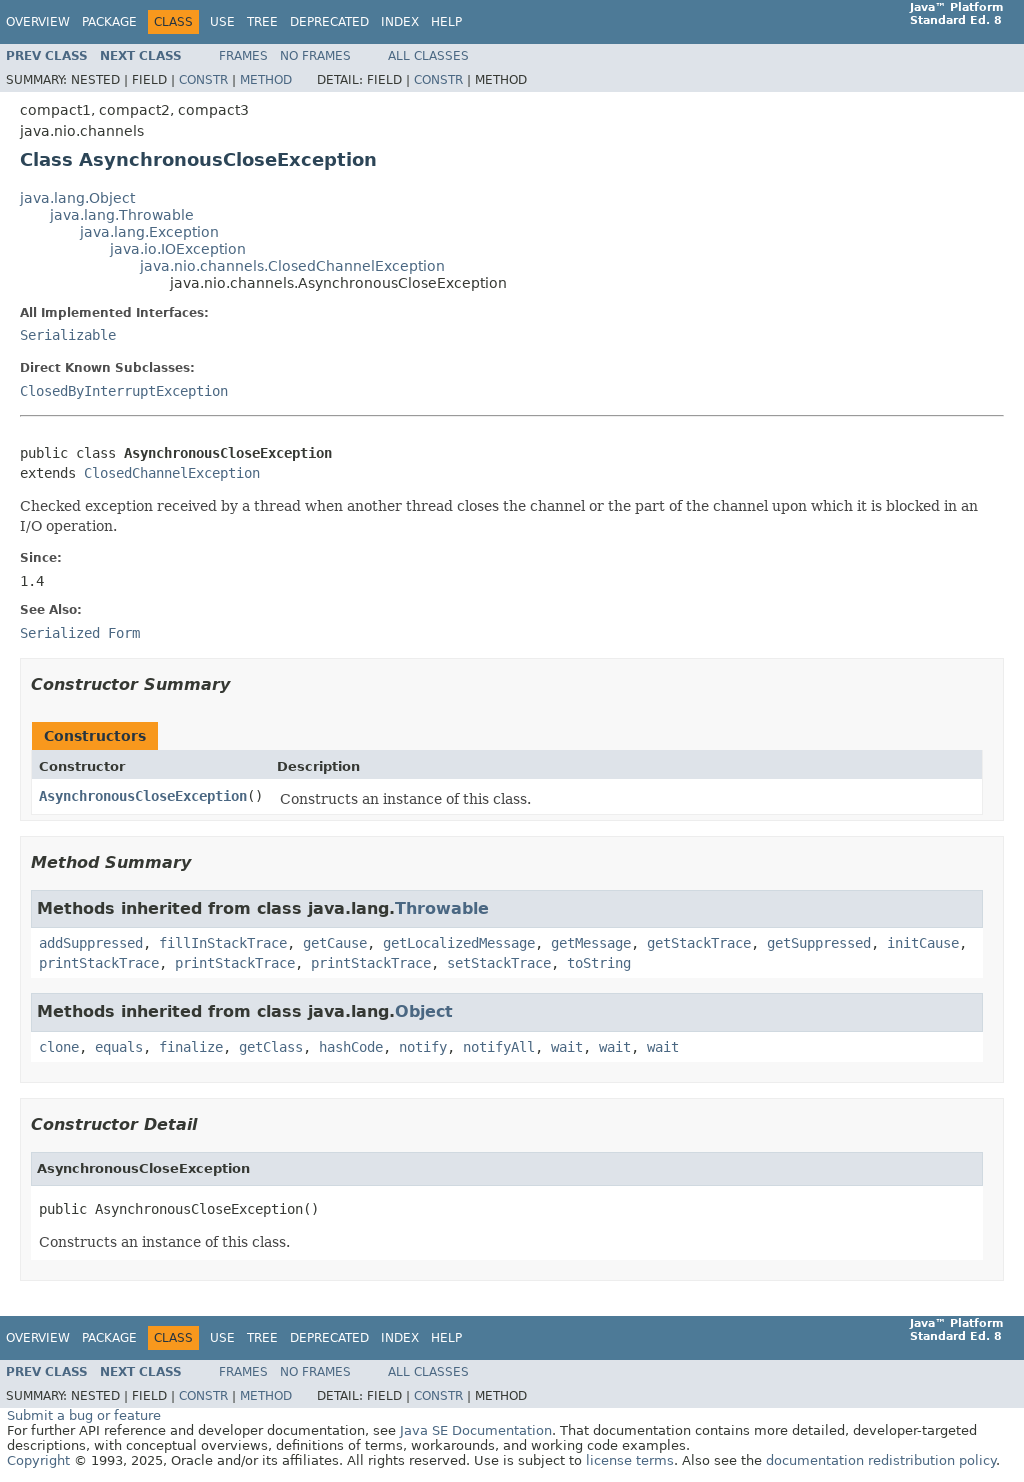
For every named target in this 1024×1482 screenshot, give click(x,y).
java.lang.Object (77, 198)
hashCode (351, 1047)
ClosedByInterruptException (124, 391)
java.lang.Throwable (122, 215)
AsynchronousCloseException (143, 796)
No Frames (315, 56)
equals (119, 1047)
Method (266, 80)
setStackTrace (499, 963)
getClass (271, 1047)
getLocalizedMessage (459, 943)
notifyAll (499, 1047)
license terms (630, 1460)
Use (222, 22)
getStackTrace (699, 943)
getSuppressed (819, 943)
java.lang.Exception (149, 232)
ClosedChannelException (172, 473)
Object (424, 1011)
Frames (243, 56)
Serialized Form (80, 633)
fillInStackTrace (223, 943)
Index (400, 22)
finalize (191, 1047)
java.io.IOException (178, 249)
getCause (335, 943)
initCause (923, 943)
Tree (262, 22)
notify (423, 1047)
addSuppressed (91, 943)
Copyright (38, 1460)
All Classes (428, 56)
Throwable (442, 908)
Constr (203, 80)
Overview (38, 22)
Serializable (68, 335)
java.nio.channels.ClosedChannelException (292, 266)
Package (109, 22)
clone (59, 1047)
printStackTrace (99, 963)
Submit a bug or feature (84, 1415)
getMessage (591, 943)
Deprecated (329, 22)
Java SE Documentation (476, 1430)
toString (599, 963)
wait (567, 1047)
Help (446, 22)
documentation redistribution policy (881, 1460)
